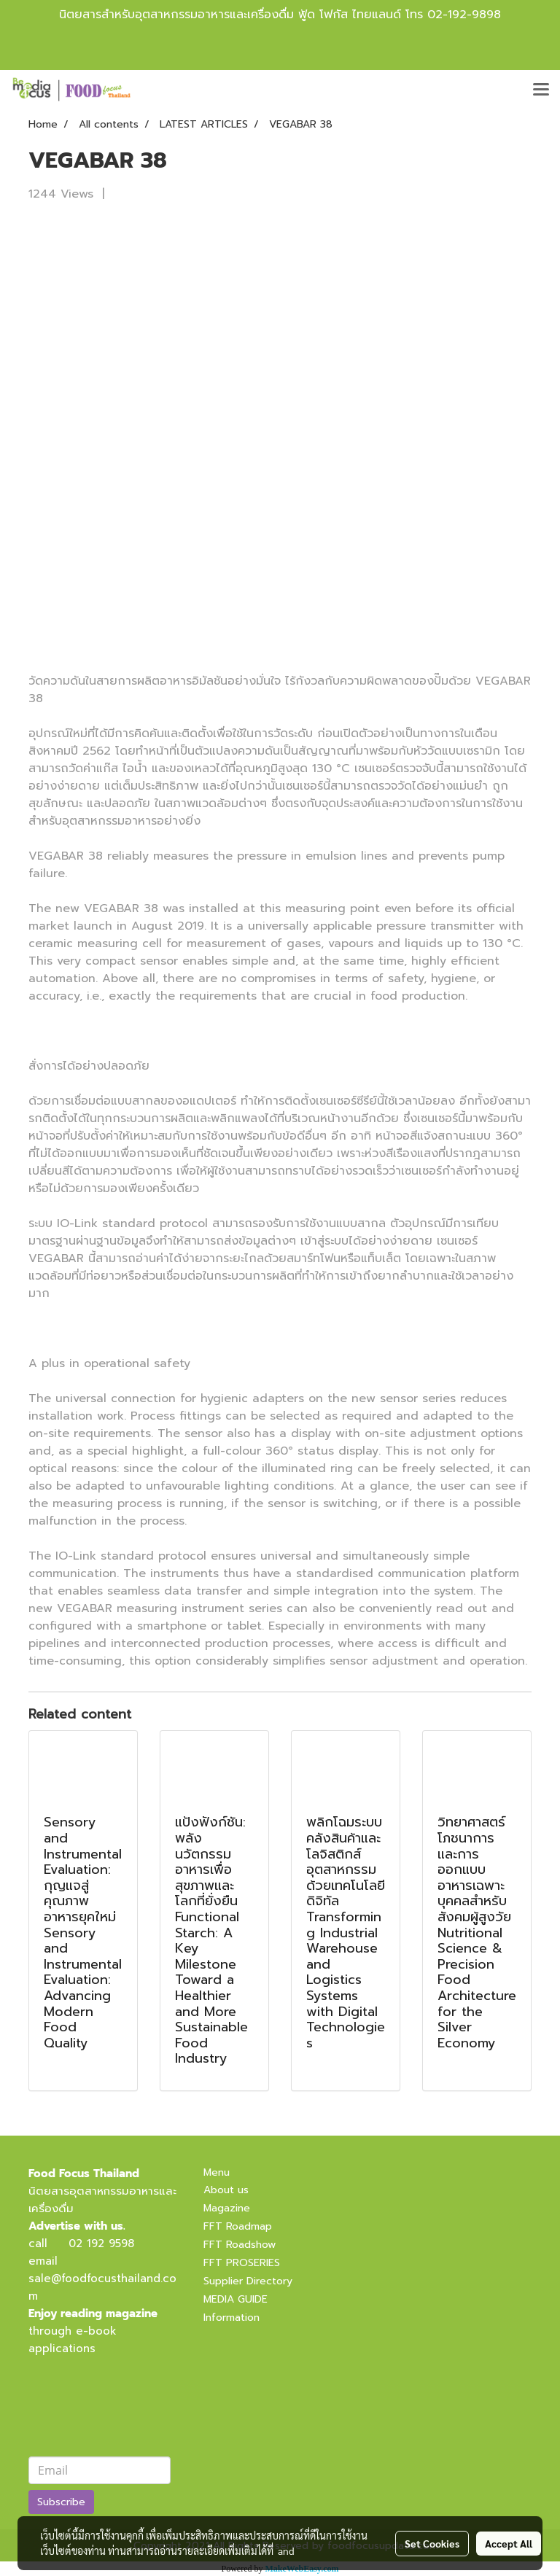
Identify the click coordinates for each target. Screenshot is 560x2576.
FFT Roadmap (237, 2226)
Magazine (226, 2208)
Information (231, 2317)
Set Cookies (432, 2543)
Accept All (508, 2543)
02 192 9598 (101, 2243)
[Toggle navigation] (541, 90)
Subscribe (61, 2502)
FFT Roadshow (239, 2244)
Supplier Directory (247, 2281)
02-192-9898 (464, 14)
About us (226, 2190)
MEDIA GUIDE (235, 2299)
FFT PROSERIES (241, 2262)
